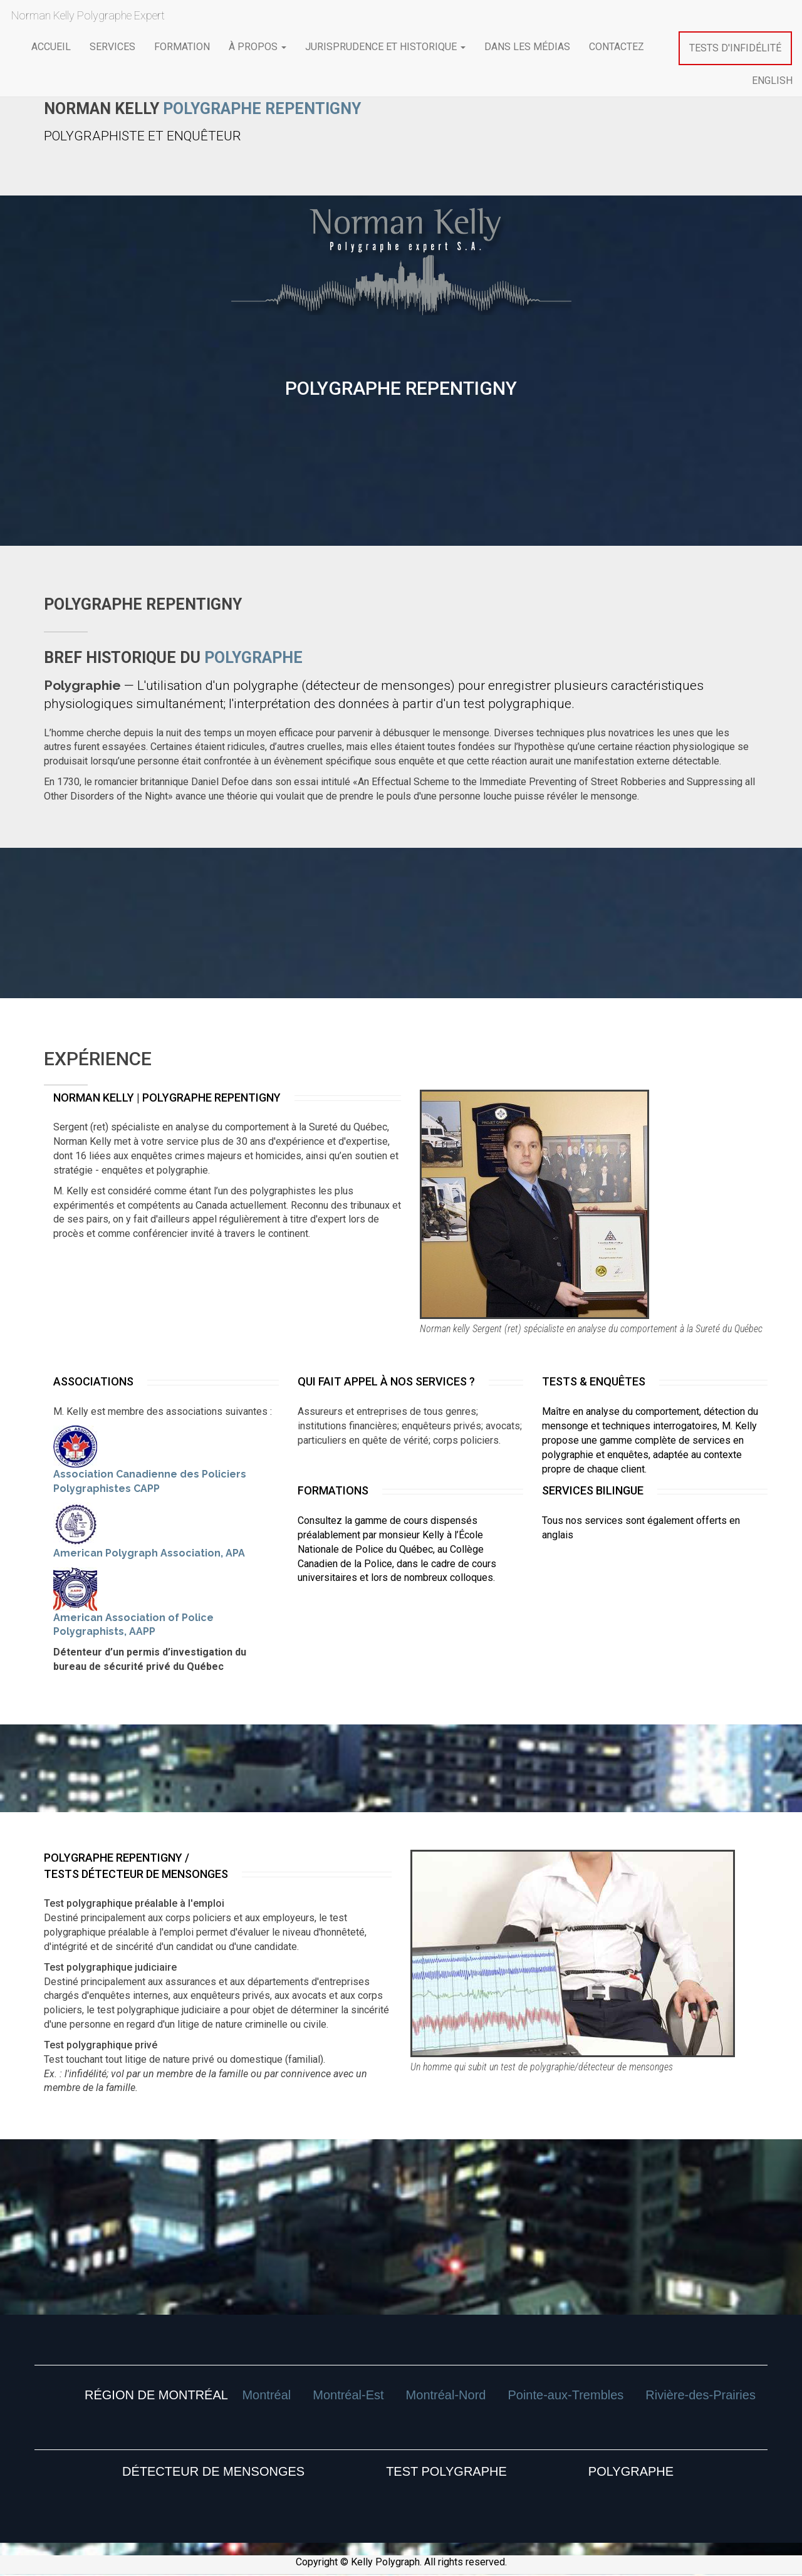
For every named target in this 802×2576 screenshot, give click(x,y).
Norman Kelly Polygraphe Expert (86, 15)
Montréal (266, 2395)
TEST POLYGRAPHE (446, 2471)
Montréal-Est (348, 2395)
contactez (616, 47)
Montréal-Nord (446, 2395)
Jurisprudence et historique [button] (385, 47)
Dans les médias (527, 47)
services (112, 47)
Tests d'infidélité (735, 48)
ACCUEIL (51, 47)
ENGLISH (772, 80)
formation (182, 47)
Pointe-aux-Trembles (565, 2395)
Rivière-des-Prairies (700, 2395)
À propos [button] (257, 47)
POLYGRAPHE (631, 2471)
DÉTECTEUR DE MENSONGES (213, 2471)
